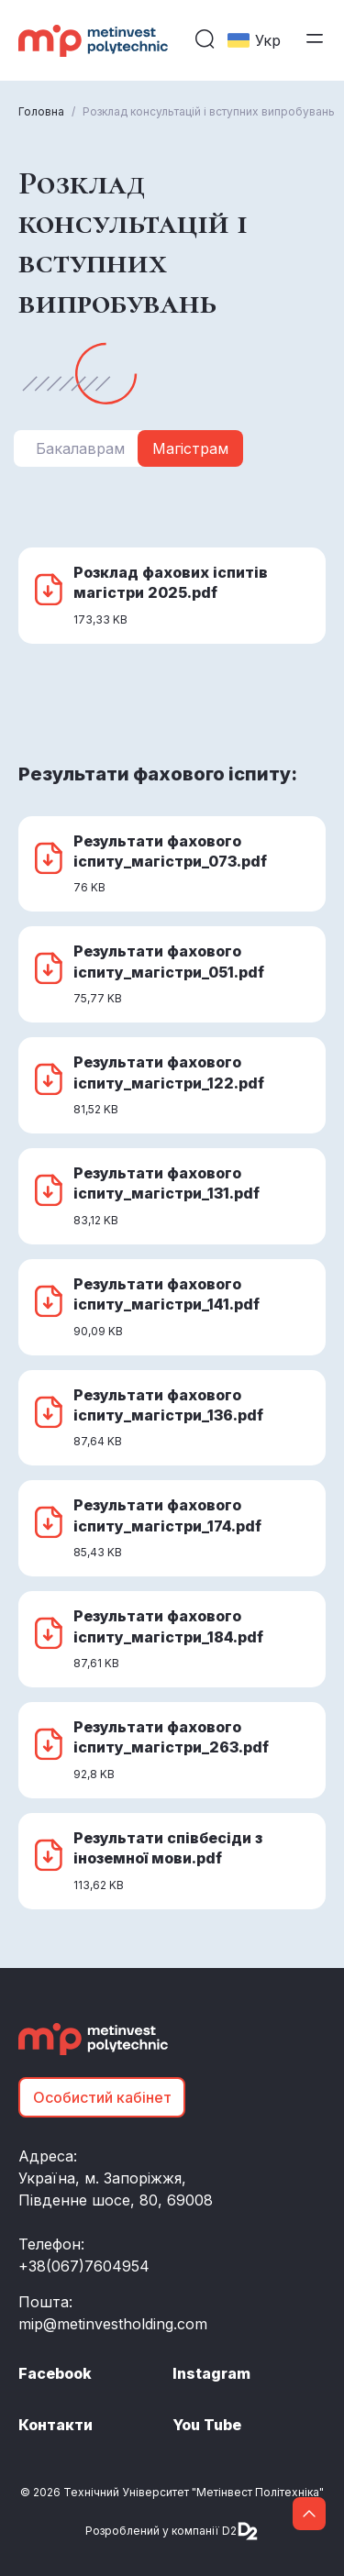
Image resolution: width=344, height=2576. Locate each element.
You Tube (206, 2425)
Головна (41, 111)
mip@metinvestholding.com (112, 2324)
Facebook (55, 2373)
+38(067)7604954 (84, 2266)
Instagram (211, 2373)
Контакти (55, 2425)
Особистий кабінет (102, 2097)
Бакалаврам (80, 448)
